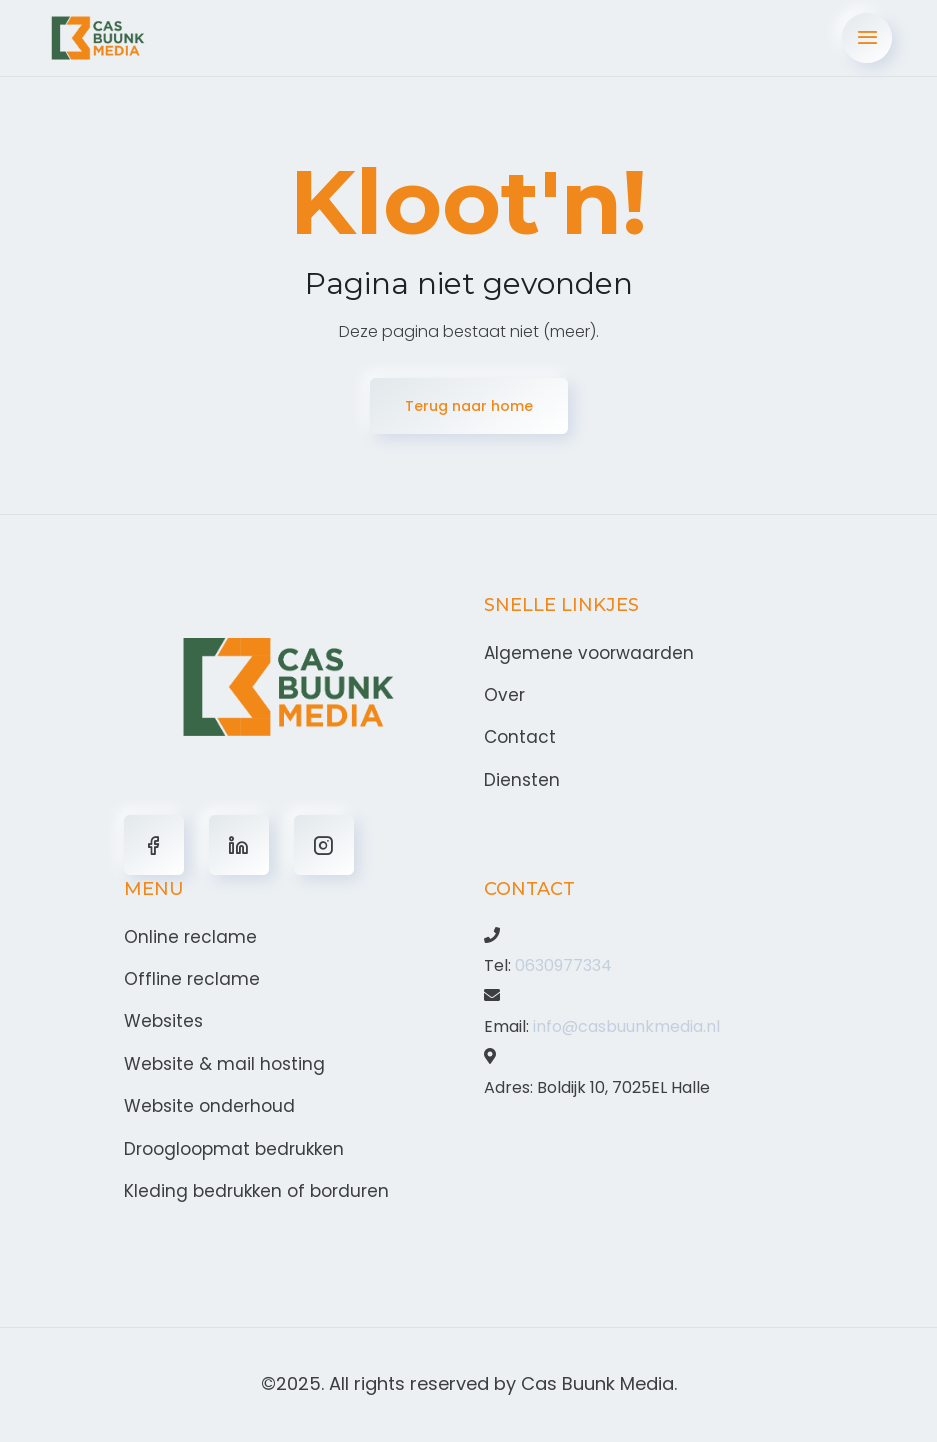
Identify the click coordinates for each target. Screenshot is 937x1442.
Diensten (522, 780)
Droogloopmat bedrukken (234, 1149)
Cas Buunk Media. (599, 1383)
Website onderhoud (209, 1106)
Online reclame (190, 937)
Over (504, 695)
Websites (163, 1021)
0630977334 (563, 965)
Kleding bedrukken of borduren (256, 1191)
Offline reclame (192, 979)
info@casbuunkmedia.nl (626, 1026)
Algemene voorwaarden (589, 653)
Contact (520, 737)
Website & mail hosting (224, 1064)
